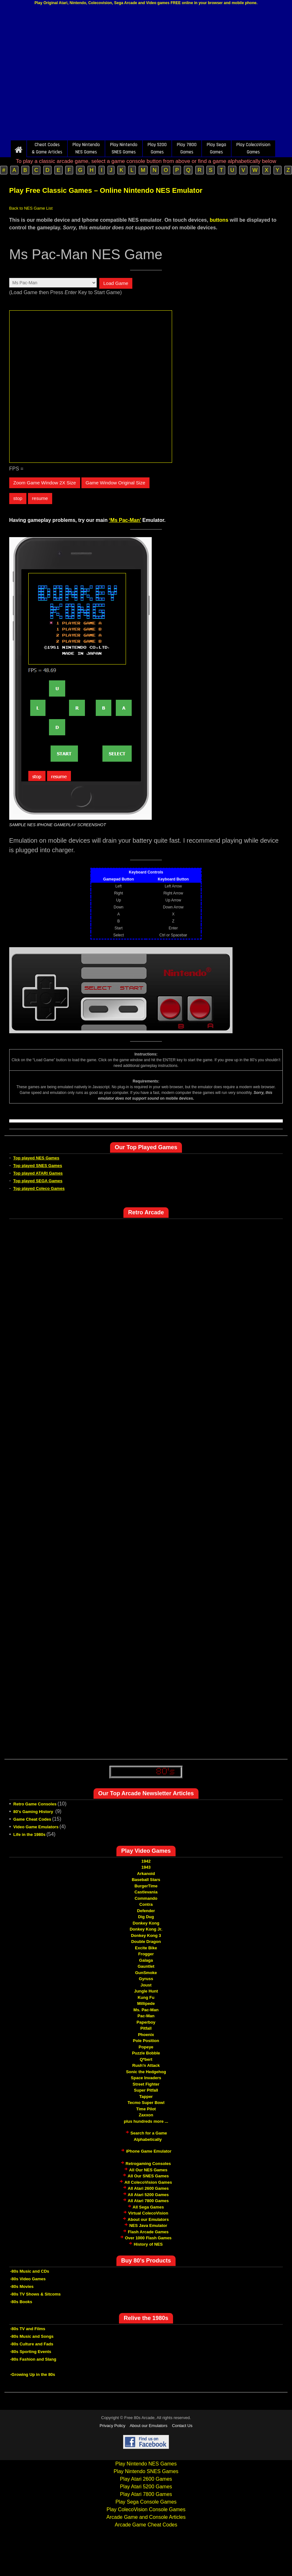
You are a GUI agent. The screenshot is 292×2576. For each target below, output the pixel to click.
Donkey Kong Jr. (146, 1929)
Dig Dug (146, 1916)
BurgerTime (146, 1886)
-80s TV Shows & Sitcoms (35, 2294)
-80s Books (21, 2301)
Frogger (146, 1954)
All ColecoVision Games (148, 2182)
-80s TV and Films (27, 2328)
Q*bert (146, 2059)
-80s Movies (22, 2286)
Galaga (146, 1960)
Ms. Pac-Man (146, 2009)
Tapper (146, 2096)
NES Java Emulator (148, 2225)
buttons (219, 220)
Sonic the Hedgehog (146, 2071)
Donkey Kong (146, 1923)
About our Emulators (148, 2219)
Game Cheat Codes (32, 1819)
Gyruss (146, 1978)
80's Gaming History (33, 1811)
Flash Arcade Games (148, 2231)
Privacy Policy (112, 2425)
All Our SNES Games (148, 2176)
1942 (146, 1861)
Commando (146, 1898)
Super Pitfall (146, 2090)
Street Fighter (146, 2084)
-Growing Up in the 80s (32, 2374)
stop (17, 498)
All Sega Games (148, 2207)
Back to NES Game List (31, 208)
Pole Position (146, 2040)
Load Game (115, 283)
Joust (146, 1985)
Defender (146, 1910)
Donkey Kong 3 (146, 1935)
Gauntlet (146, 1966)
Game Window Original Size (115, 482)
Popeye (146, 2047)
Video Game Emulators (36, 1826)
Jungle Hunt (146, 1991)
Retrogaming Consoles (148, 2163)
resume (40, 498)
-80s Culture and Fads (31, 2344)
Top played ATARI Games (38, 1173)
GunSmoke (146, 1972)
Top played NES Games (36, 1158)
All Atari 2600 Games (148, 2188)
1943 (146, 1867)
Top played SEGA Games (38, 1180)
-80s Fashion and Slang (33, 2359)
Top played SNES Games (37, 1165)
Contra (146, 1904)
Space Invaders (146, 2077)
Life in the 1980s (29, 1834)
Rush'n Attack (146, 2065)
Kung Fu (146, 1997)
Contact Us (182, 2425)
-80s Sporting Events (30, 2351)
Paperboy (145, 2022)
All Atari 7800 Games (148, 2200)
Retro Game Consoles (35, 1804)
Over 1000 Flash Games (148, 2237)
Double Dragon (146, 1941)
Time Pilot (146, 2109)
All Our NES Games (148, 2170)
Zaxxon (146, 2115)
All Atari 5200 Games (148, 2194)
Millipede (146, 2003)
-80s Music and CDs (29, 2271)
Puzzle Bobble (146, 2053)
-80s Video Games (28, 2278)
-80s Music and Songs (32, 2336)
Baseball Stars (146, 1879)
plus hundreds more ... (146, 2121)
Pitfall (145, 2028)
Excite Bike (146, 1947)
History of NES (148, 2244)
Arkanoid (146, 1873)
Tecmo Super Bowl (146, 2102)
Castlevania (146, 1892)
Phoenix (146, 2034)
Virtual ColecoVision (148, 2213)
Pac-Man (145, 2015)
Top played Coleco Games (39, 1188)
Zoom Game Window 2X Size (44, 482)
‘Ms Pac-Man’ (125, 520)
